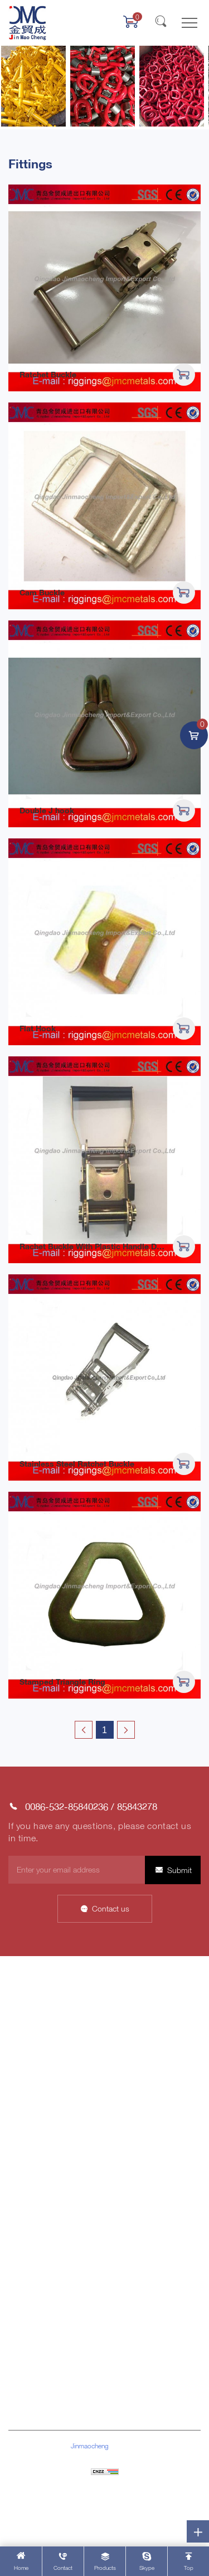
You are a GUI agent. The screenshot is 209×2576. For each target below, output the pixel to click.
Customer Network (139, 2056)
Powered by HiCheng (104, 2504)
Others (19, 2272)
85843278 (137, 1806)
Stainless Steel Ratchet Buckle (77, 1463)
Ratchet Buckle (48, 374)
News (17, 2039)
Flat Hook (38, 1028)
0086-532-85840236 (66, 1806)
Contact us (110, 1908)
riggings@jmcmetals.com (73, 2400)
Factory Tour (128, 2073)
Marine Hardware (36, 2151)
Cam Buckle (42, 592)
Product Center (34, 2073)
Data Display (29, 2022)
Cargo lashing (32, 2169)
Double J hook (47, 810)
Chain (18, 2186)
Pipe (15, 2237)
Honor (118, 2039)
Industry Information (141, 2151)
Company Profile (135, 2005)
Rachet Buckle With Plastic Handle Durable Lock (110, 1246)
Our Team (124, 2090)
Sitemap (104, 2487)
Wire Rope (25, 2203)
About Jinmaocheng (42, 2005)
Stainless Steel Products (49, 2220)
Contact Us (27, 2056)
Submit (179, 1870)
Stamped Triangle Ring (62, 1681)
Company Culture (137, 2022)
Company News (135, 2134)
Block (17, 2254)
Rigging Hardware (38, 2134)
